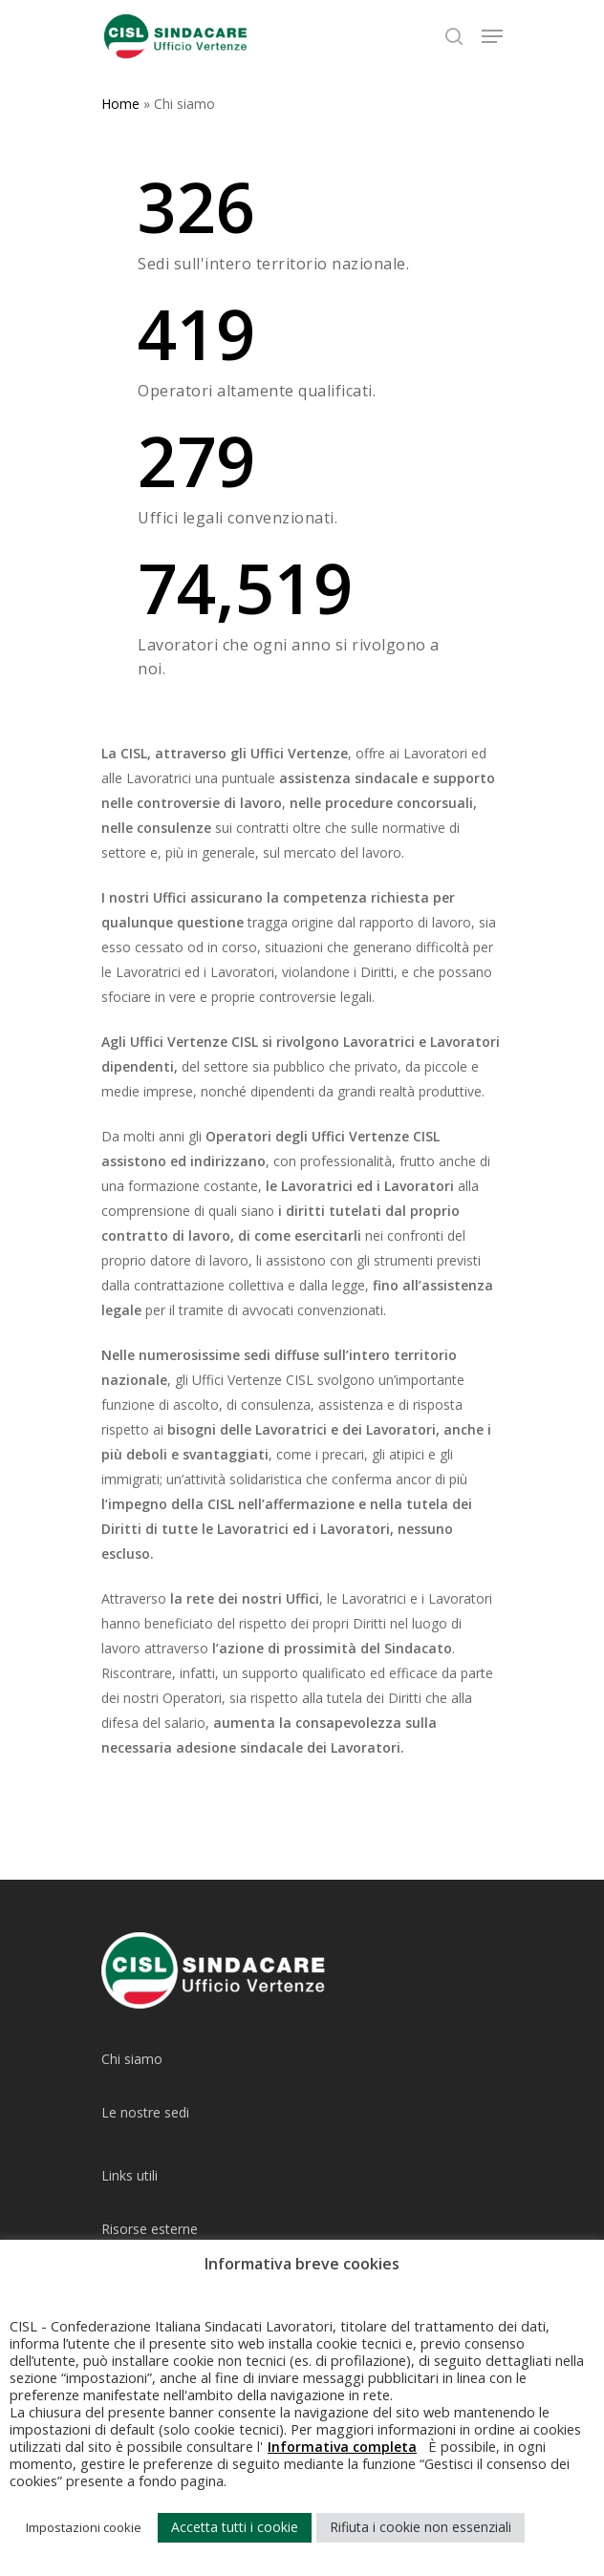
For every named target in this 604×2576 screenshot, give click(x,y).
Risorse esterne (149, 2229)
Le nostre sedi (145, 2112)
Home (120, 104)
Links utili (129, 2175)
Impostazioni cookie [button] (83, 2527)
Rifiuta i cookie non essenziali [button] (420, 2527)
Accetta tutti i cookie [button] (234, 2527)
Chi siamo (131, 2059)
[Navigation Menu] (492, 36)
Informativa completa (342, 2447)
